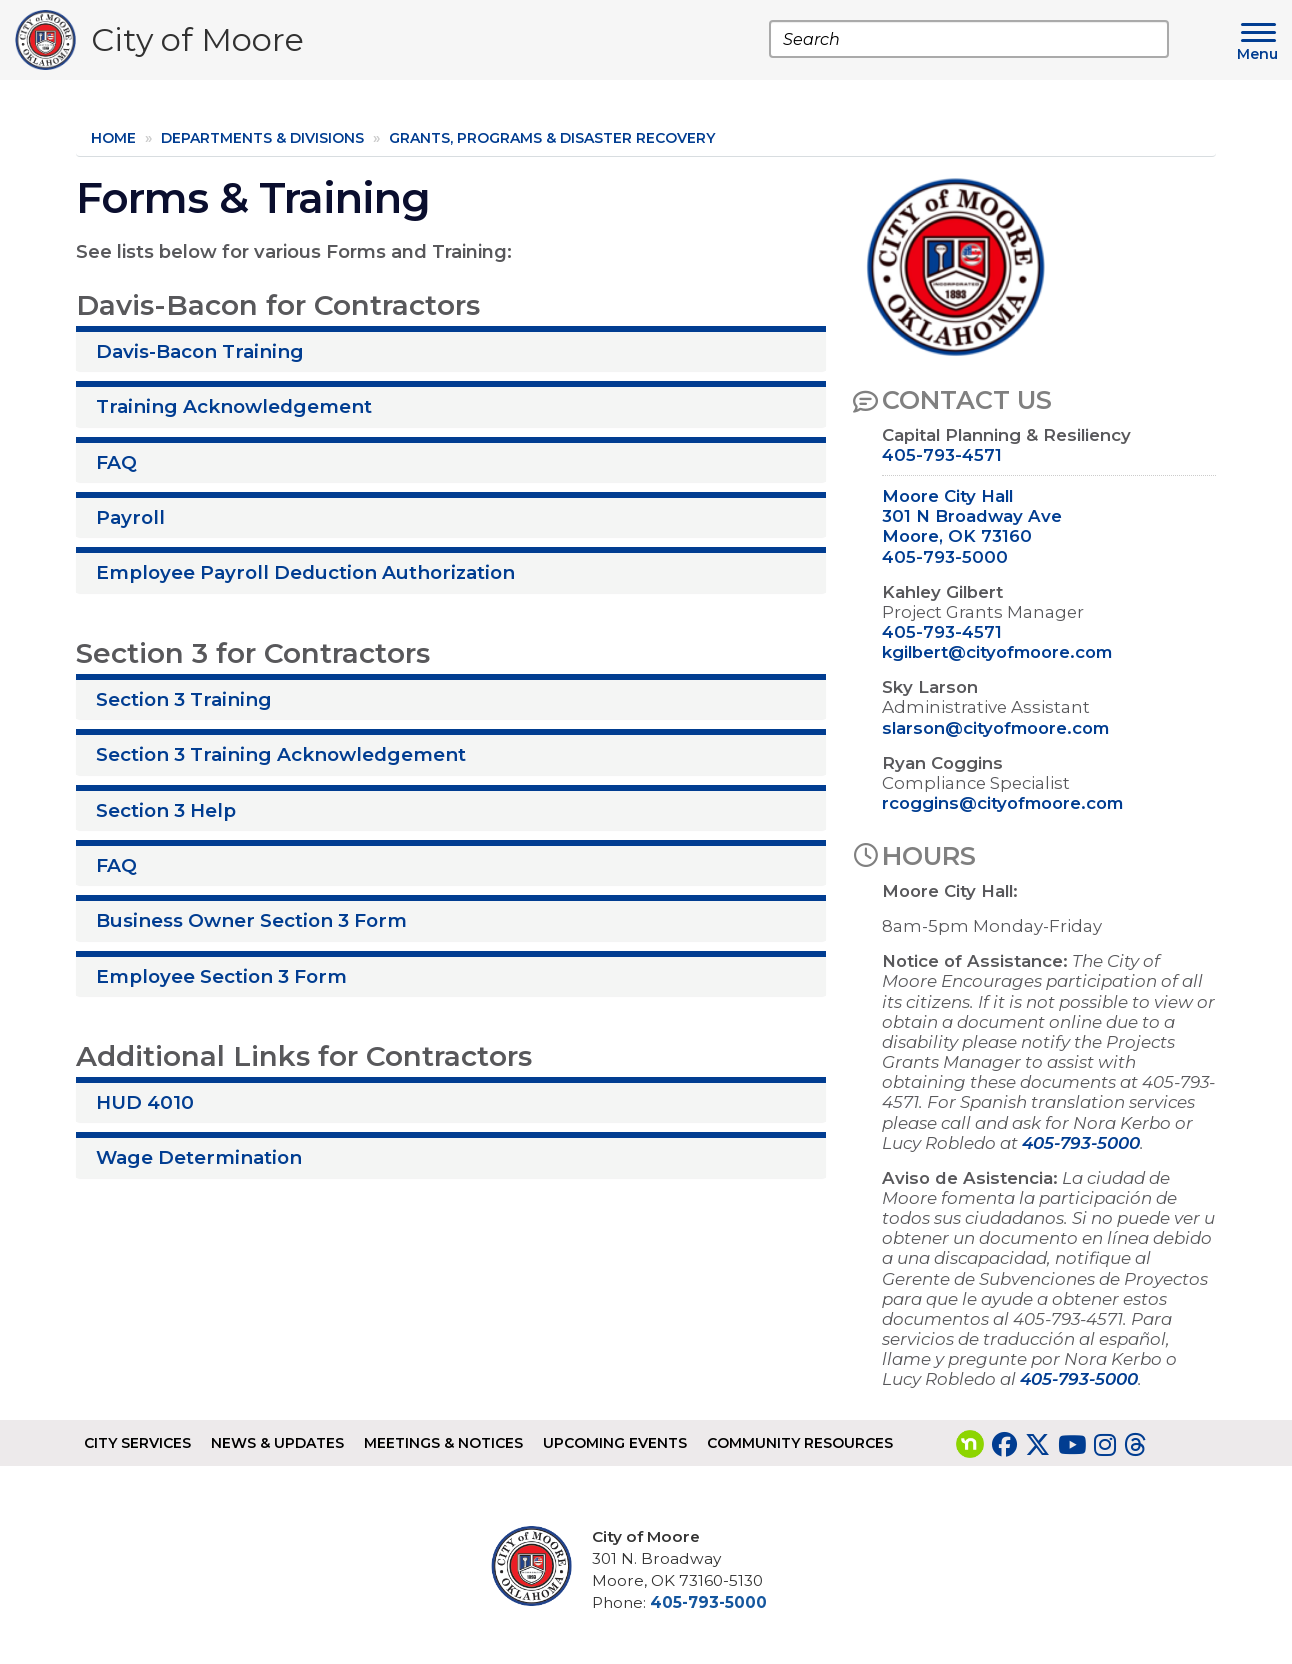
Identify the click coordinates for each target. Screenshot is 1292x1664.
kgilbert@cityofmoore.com (997, 652)
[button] (451, 348)
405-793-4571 (942, 455)
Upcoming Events (615, 1443)
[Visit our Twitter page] (1037, 1445)
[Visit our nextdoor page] (970, 1445)
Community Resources (800, 1443)
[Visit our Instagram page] (1105, 1445)
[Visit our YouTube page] (1072, 1445)
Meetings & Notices (443, 1443)
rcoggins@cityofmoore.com (1002, 803)
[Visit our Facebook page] (1004, 1445)
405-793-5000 (945, 557)
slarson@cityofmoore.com (995, 728)
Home (113, 138)
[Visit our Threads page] (1135, 1445)
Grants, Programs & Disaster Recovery (552, 138)
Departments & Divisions (262, 138)
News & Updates (277, 1443)
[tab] (451, 348)
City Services (137, 1443)
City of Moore (197, 44)
